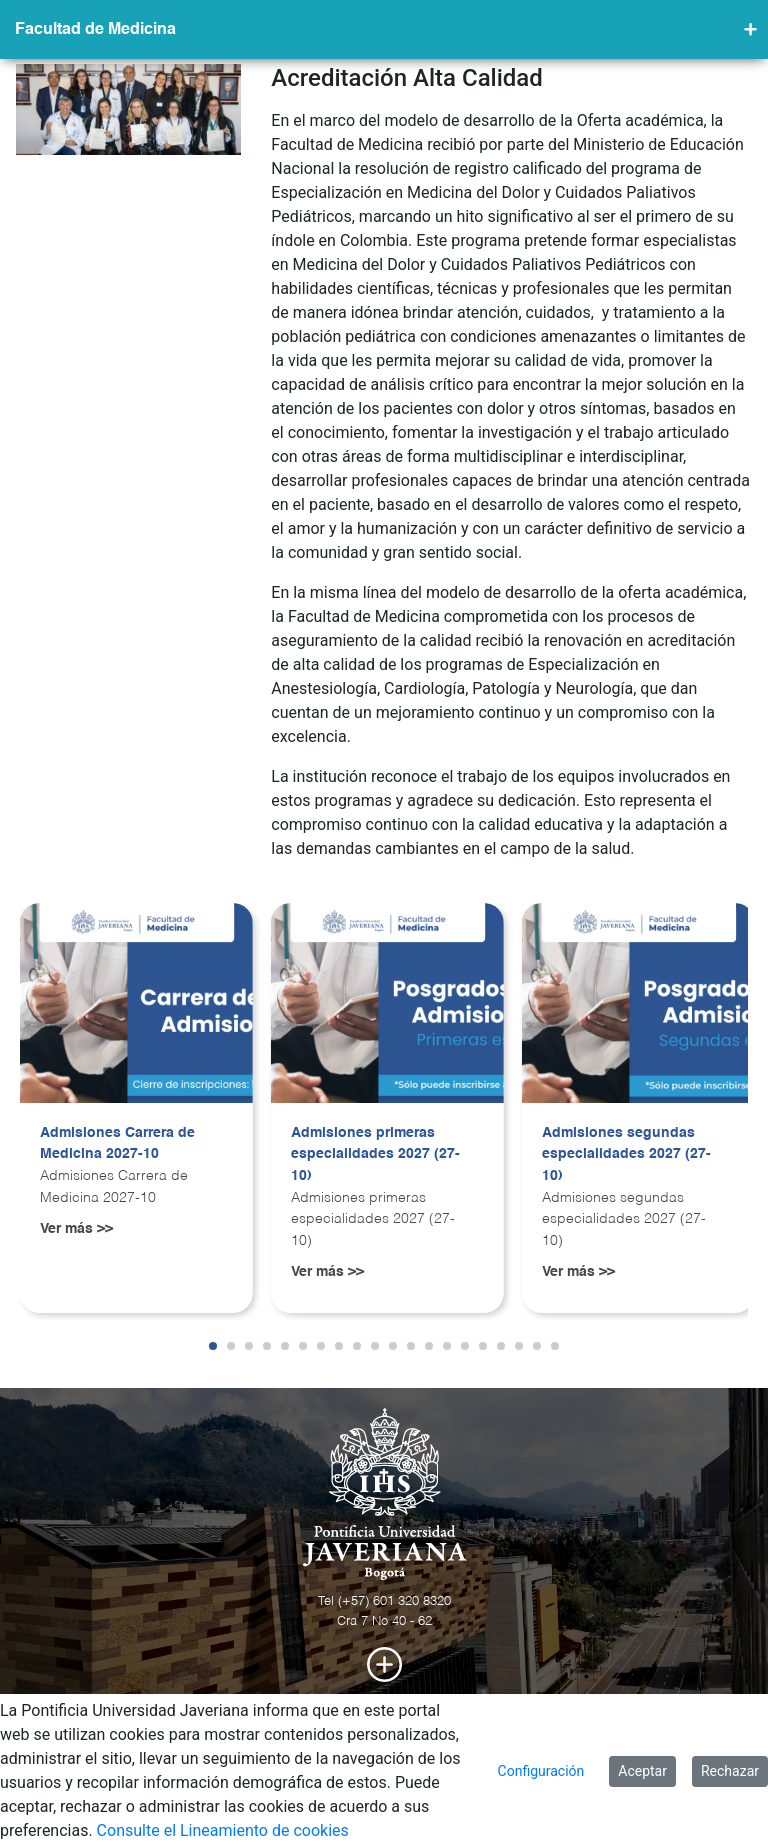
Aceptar (642, 1771)
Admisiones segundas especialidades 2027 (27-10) (626, 1154)
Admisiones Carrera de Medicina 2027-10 (117, 1144)
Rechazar (730, 1771)
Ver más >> (76, 1229)
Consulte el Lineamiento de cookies (223, 1830)
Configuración (541, 1771)
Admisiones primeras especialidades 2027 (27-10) (375, 1154)
